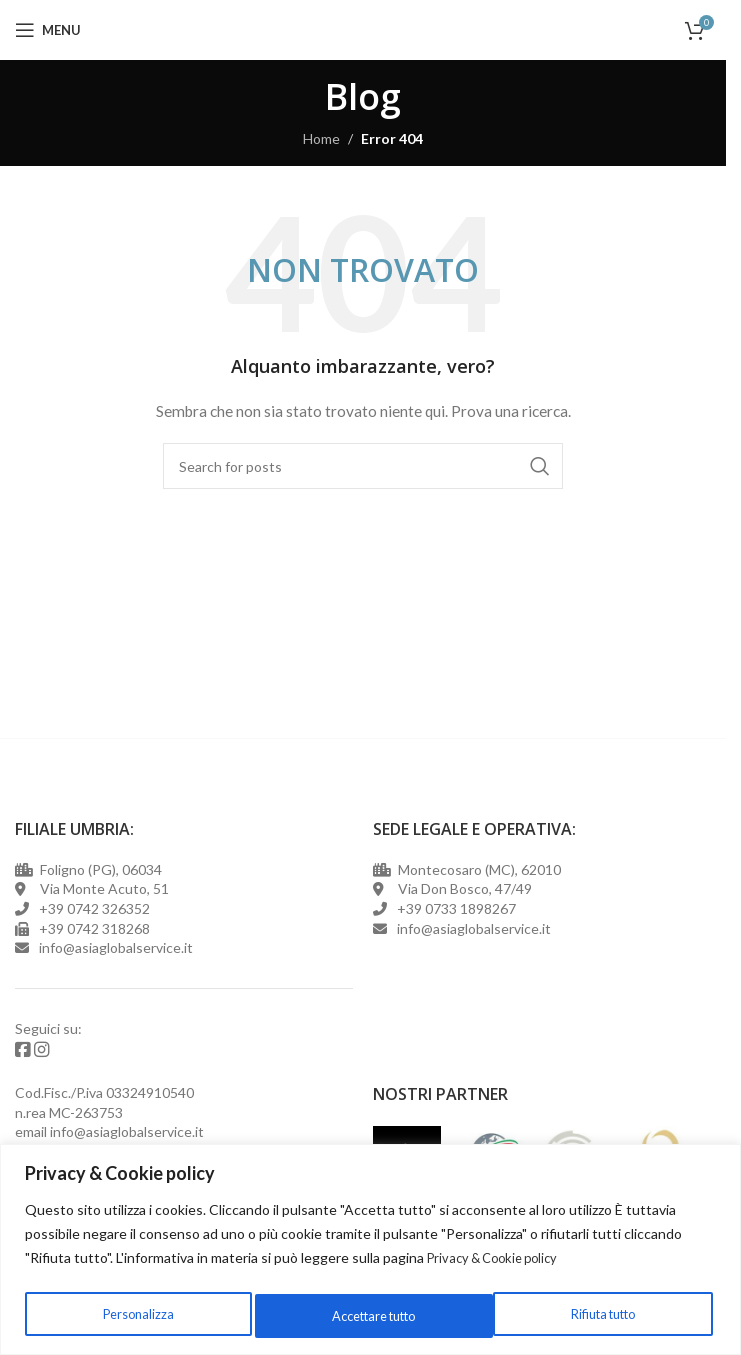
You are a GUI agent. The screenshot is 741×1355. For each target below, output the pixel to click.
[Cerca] (363, 466)
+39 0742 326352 (94, 908)
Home (321, 138)
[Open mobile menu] (48, 30)
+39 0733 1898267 (453, 908)
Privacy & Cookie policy (499, 1261)
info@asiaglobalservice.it (127, 1126)
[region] (370, 1251)
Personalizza (133, 1315)
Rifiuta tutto (359, 1315)
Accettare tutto (595, 1315)
